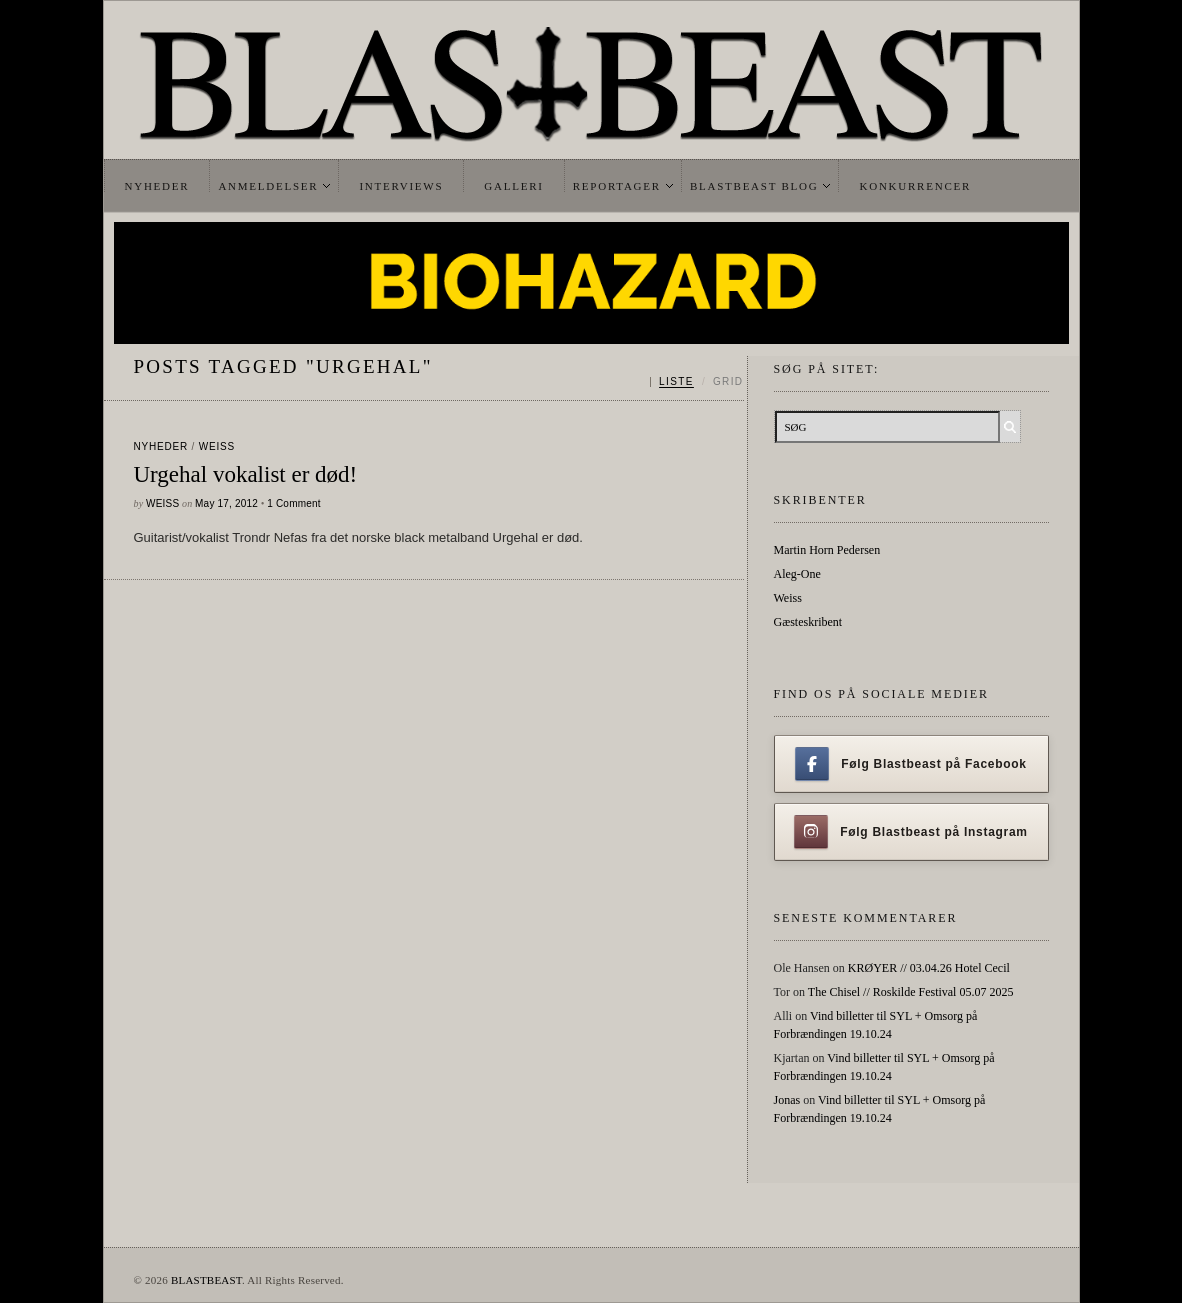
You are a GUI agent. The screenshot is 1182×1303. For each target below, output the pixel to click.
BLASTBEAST (206, 1280)
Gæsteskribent (808, 622)
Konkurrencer (915, 186)
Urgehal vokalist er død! (246, 474)
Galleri (513, 186)
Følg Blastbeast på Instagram (911, 832)
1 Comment (294, 503)
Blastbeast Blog (754, 186)
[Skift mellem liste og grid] (696, 382)
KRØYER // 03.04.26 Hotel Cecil (929, 968)
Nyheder (157, 186)
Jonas (787, 1100)
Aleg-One (797, 574)
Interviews (401, 186)
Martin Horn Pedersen (827, 550)
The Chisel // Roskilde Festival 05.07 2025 (911, 992)
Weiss (217, 446)
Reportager (617, 186)
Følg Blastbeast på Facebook (910, 764)
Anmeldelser (268, 186)
